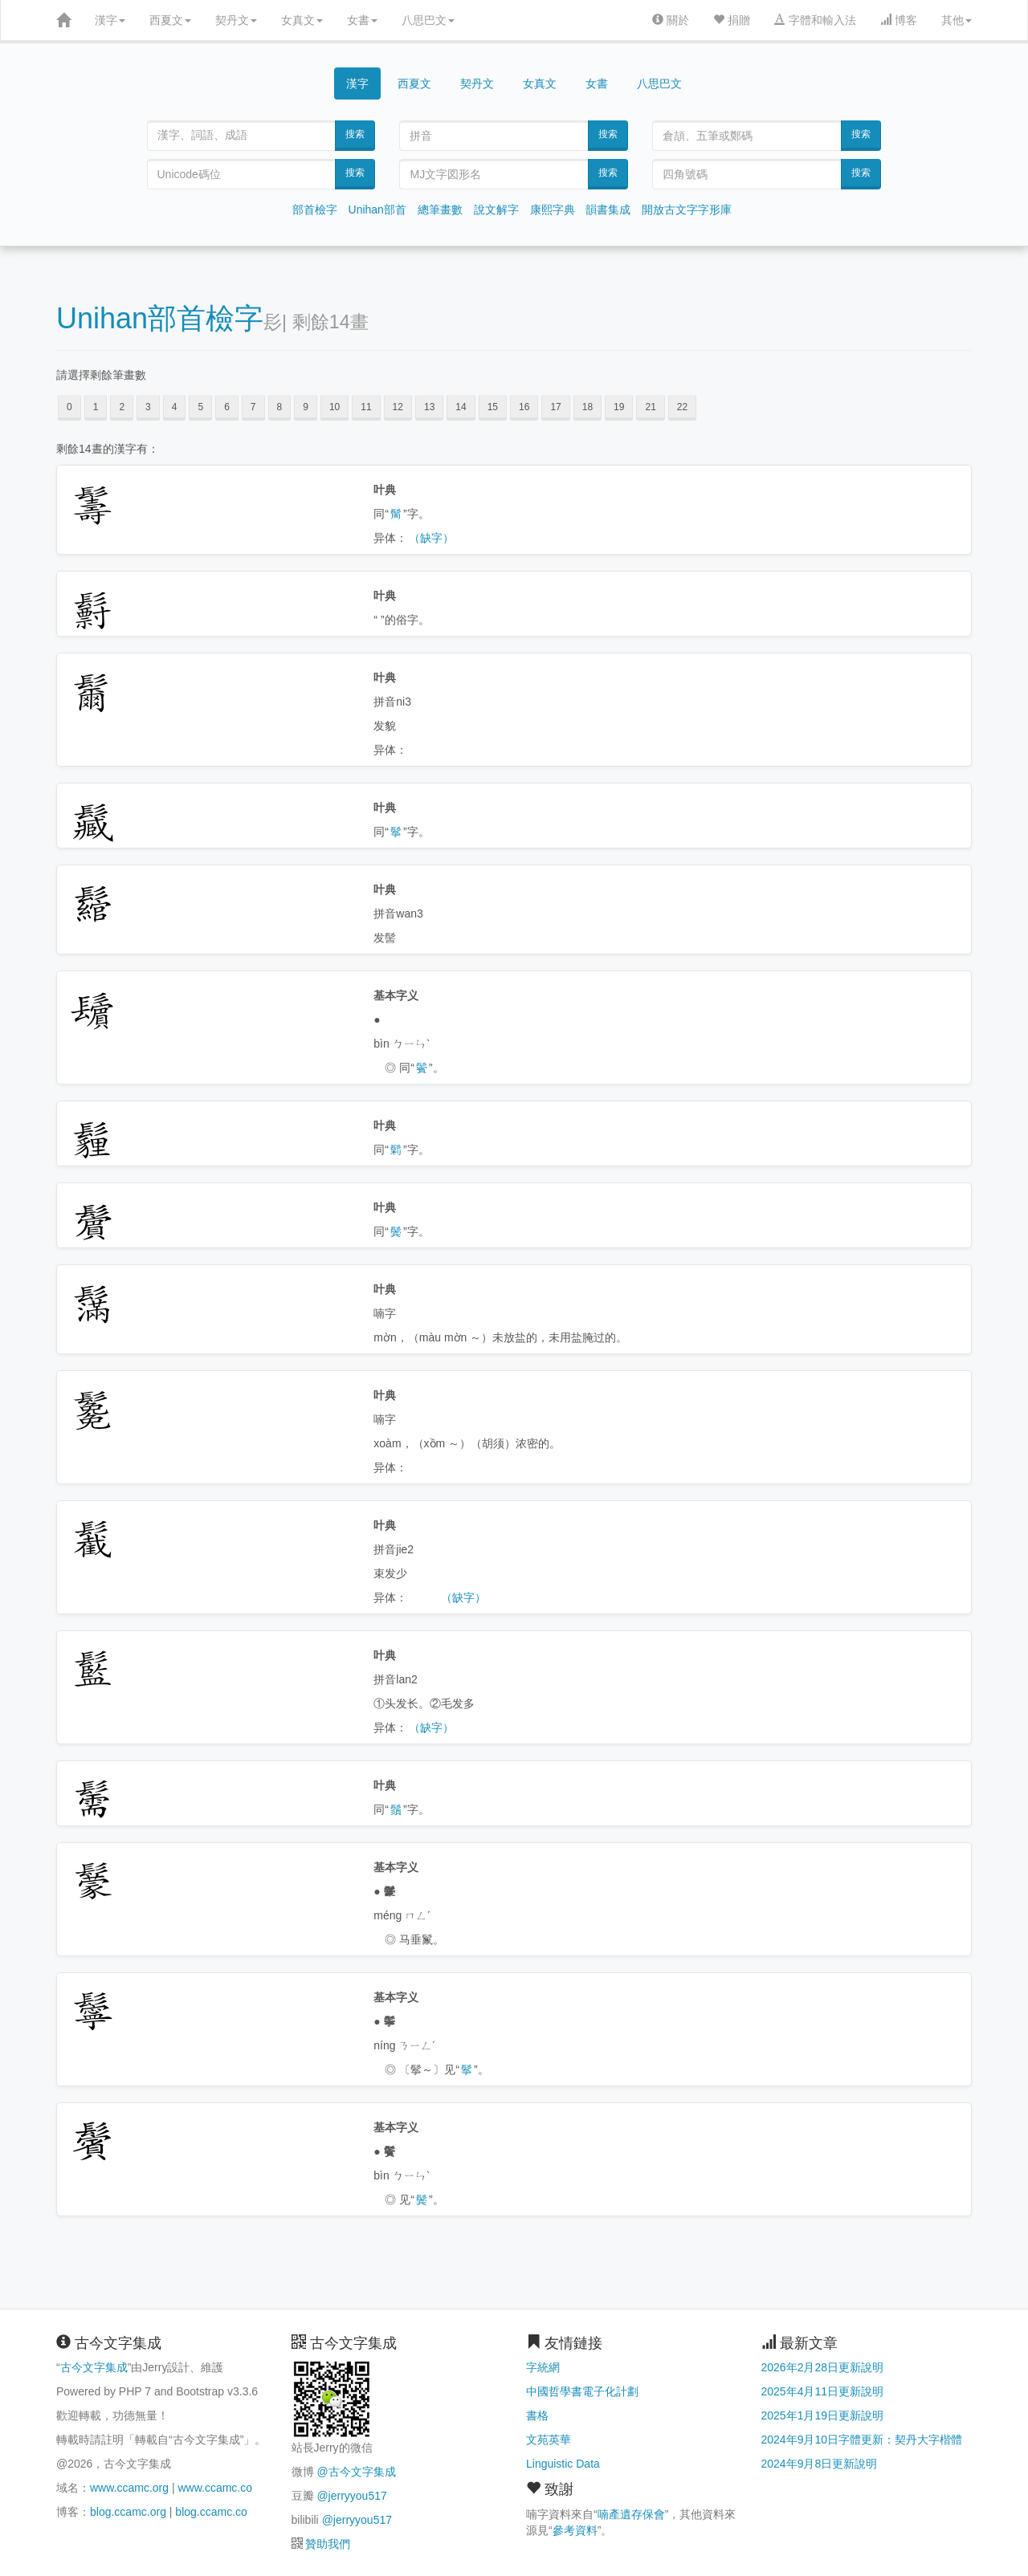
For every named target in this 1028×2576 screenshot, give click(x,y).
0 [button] (69, 407)
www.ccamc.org (129, 2487)
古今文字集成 (94, 2367)
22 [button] (682, 407)
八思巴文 (428, 20)
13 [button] (429, 407)
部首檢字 (314, 209)
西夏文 (170, 20)
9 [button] (305, 407)
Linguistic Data (563, 2463)
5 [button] (200, 407)
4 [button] (174, 407)
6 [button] (227, 407)
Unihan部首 (377, 209)
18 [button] (587, 407)
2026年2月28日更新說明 (822, 2367)
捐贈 (731, 20)
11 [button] (366, 407)
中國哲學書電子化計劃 (582, 2391)
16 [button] (524, 407)
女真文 (302, 20)
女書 (362, 20)
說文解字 (496, 209)
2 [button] (121, 407)
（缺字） (431, 537)
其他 (956, 20)
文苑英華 (548, 2439)
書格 (537, 2415)
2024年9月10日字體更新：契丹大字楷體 (862, 2439)
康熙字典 (552, 209)
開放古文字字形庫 (687, 209)
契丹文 (236, 20)
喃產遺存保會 (631, 2514)
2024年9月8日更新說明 (819, 2463)
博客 (898, 20)
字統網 (543, 2367)
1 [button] (96, 407)
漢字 (110, 20)
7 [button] (253, 407)
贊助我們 (327, 2543)
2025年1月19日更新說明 (822, 2415)
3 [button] (148, 407)
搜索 (355, 134)
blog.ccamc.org (128, 2511)
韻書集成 (607, 209)
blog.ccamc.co (211, 2511)
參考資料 (575, 2530)
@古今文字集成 (355, 2471)
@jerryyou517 (351, 2495)
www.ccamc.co (214, 2487)
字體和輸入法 (815, 20)
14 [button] (460, 407)
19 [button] (619, 407)
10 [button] (334, 407)
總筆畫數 (440, 209)
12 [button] (398, 407)
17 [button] (555, 407)
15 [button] (492, 407)
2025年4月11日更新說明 (822, 2391)
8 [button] (280, 407)
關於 (670, 20)
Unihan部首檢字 (159, 318)
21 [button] (650, 407)
